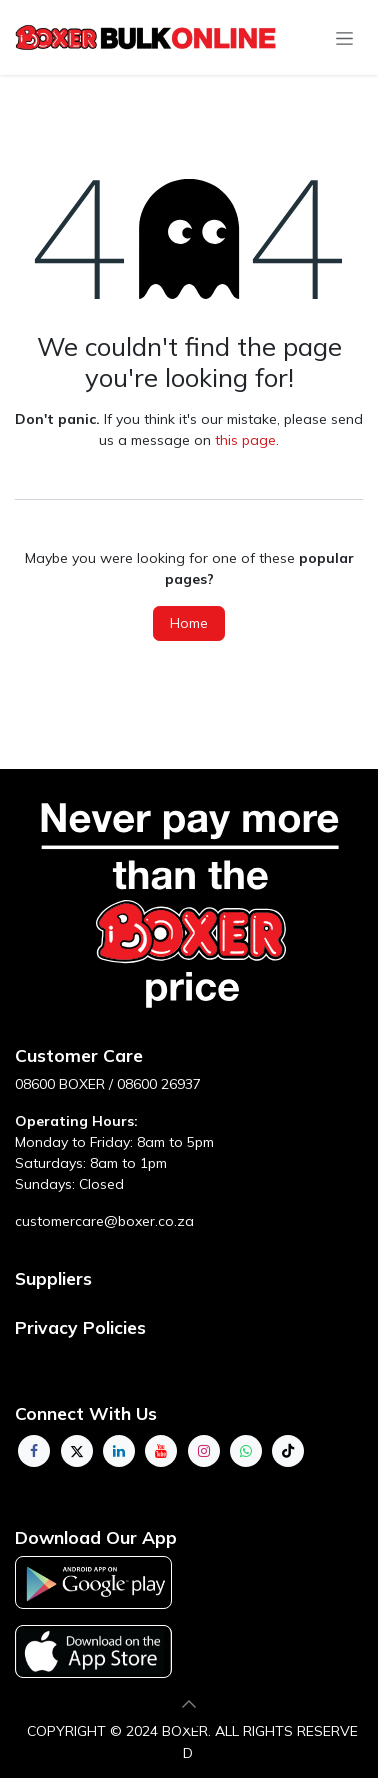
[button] (189, 1704)
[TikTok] (288, 1451)
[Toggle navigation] (344, 38)
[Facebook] (34, 1451)
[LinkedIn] (119, 1451)
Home (189, 623)
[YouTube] (161, 1451)
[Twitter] (77, 1451)
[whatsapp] (246, 1451)
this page (245, 440)
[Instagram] (204, 1451)
